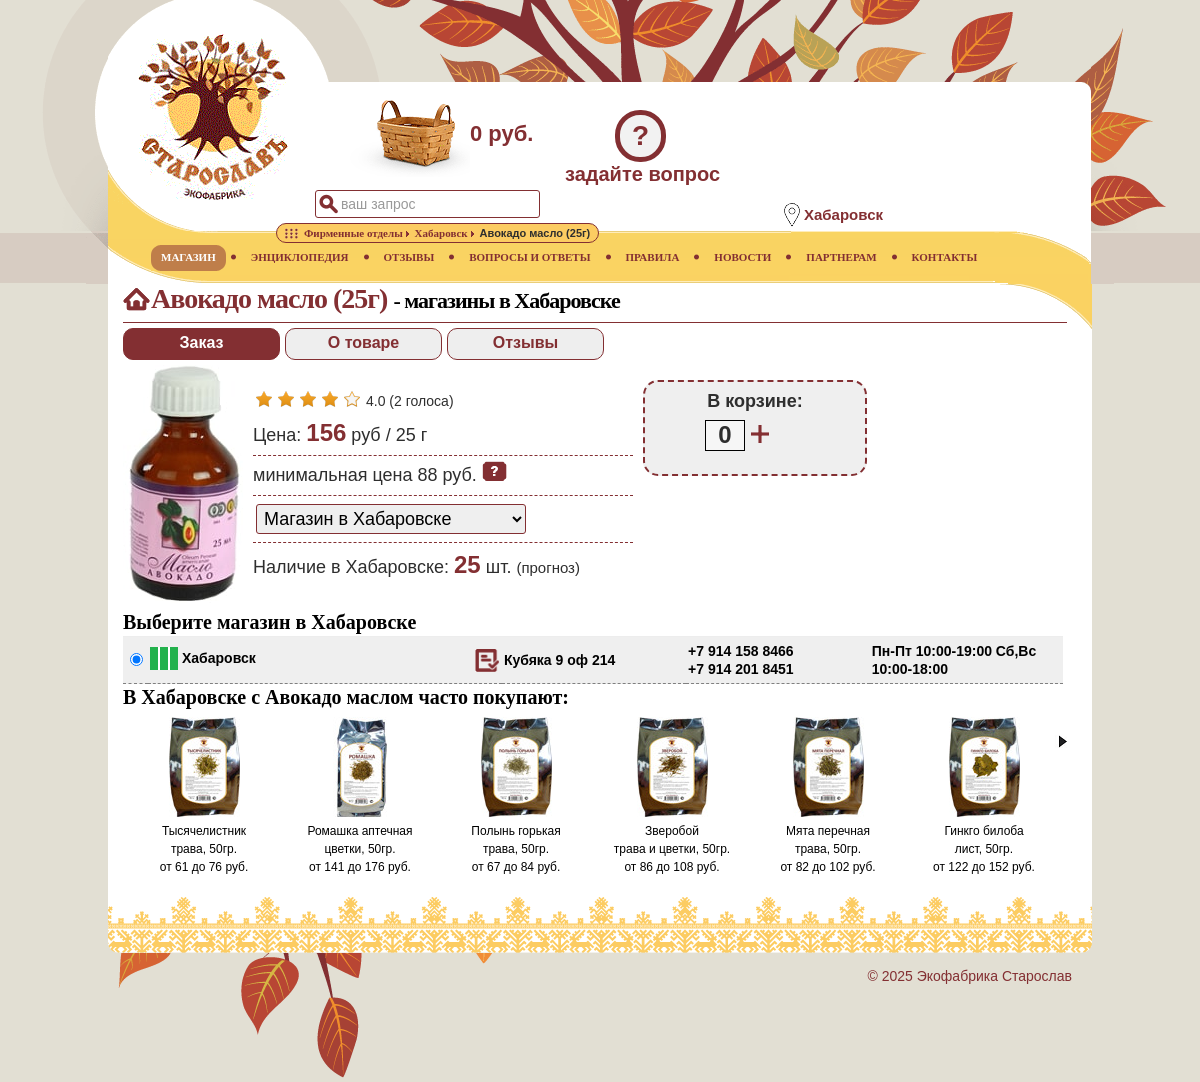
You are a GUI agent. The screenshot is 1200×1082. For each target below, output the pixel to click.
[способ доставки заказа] (391, 519)
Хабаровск (219, 658)
